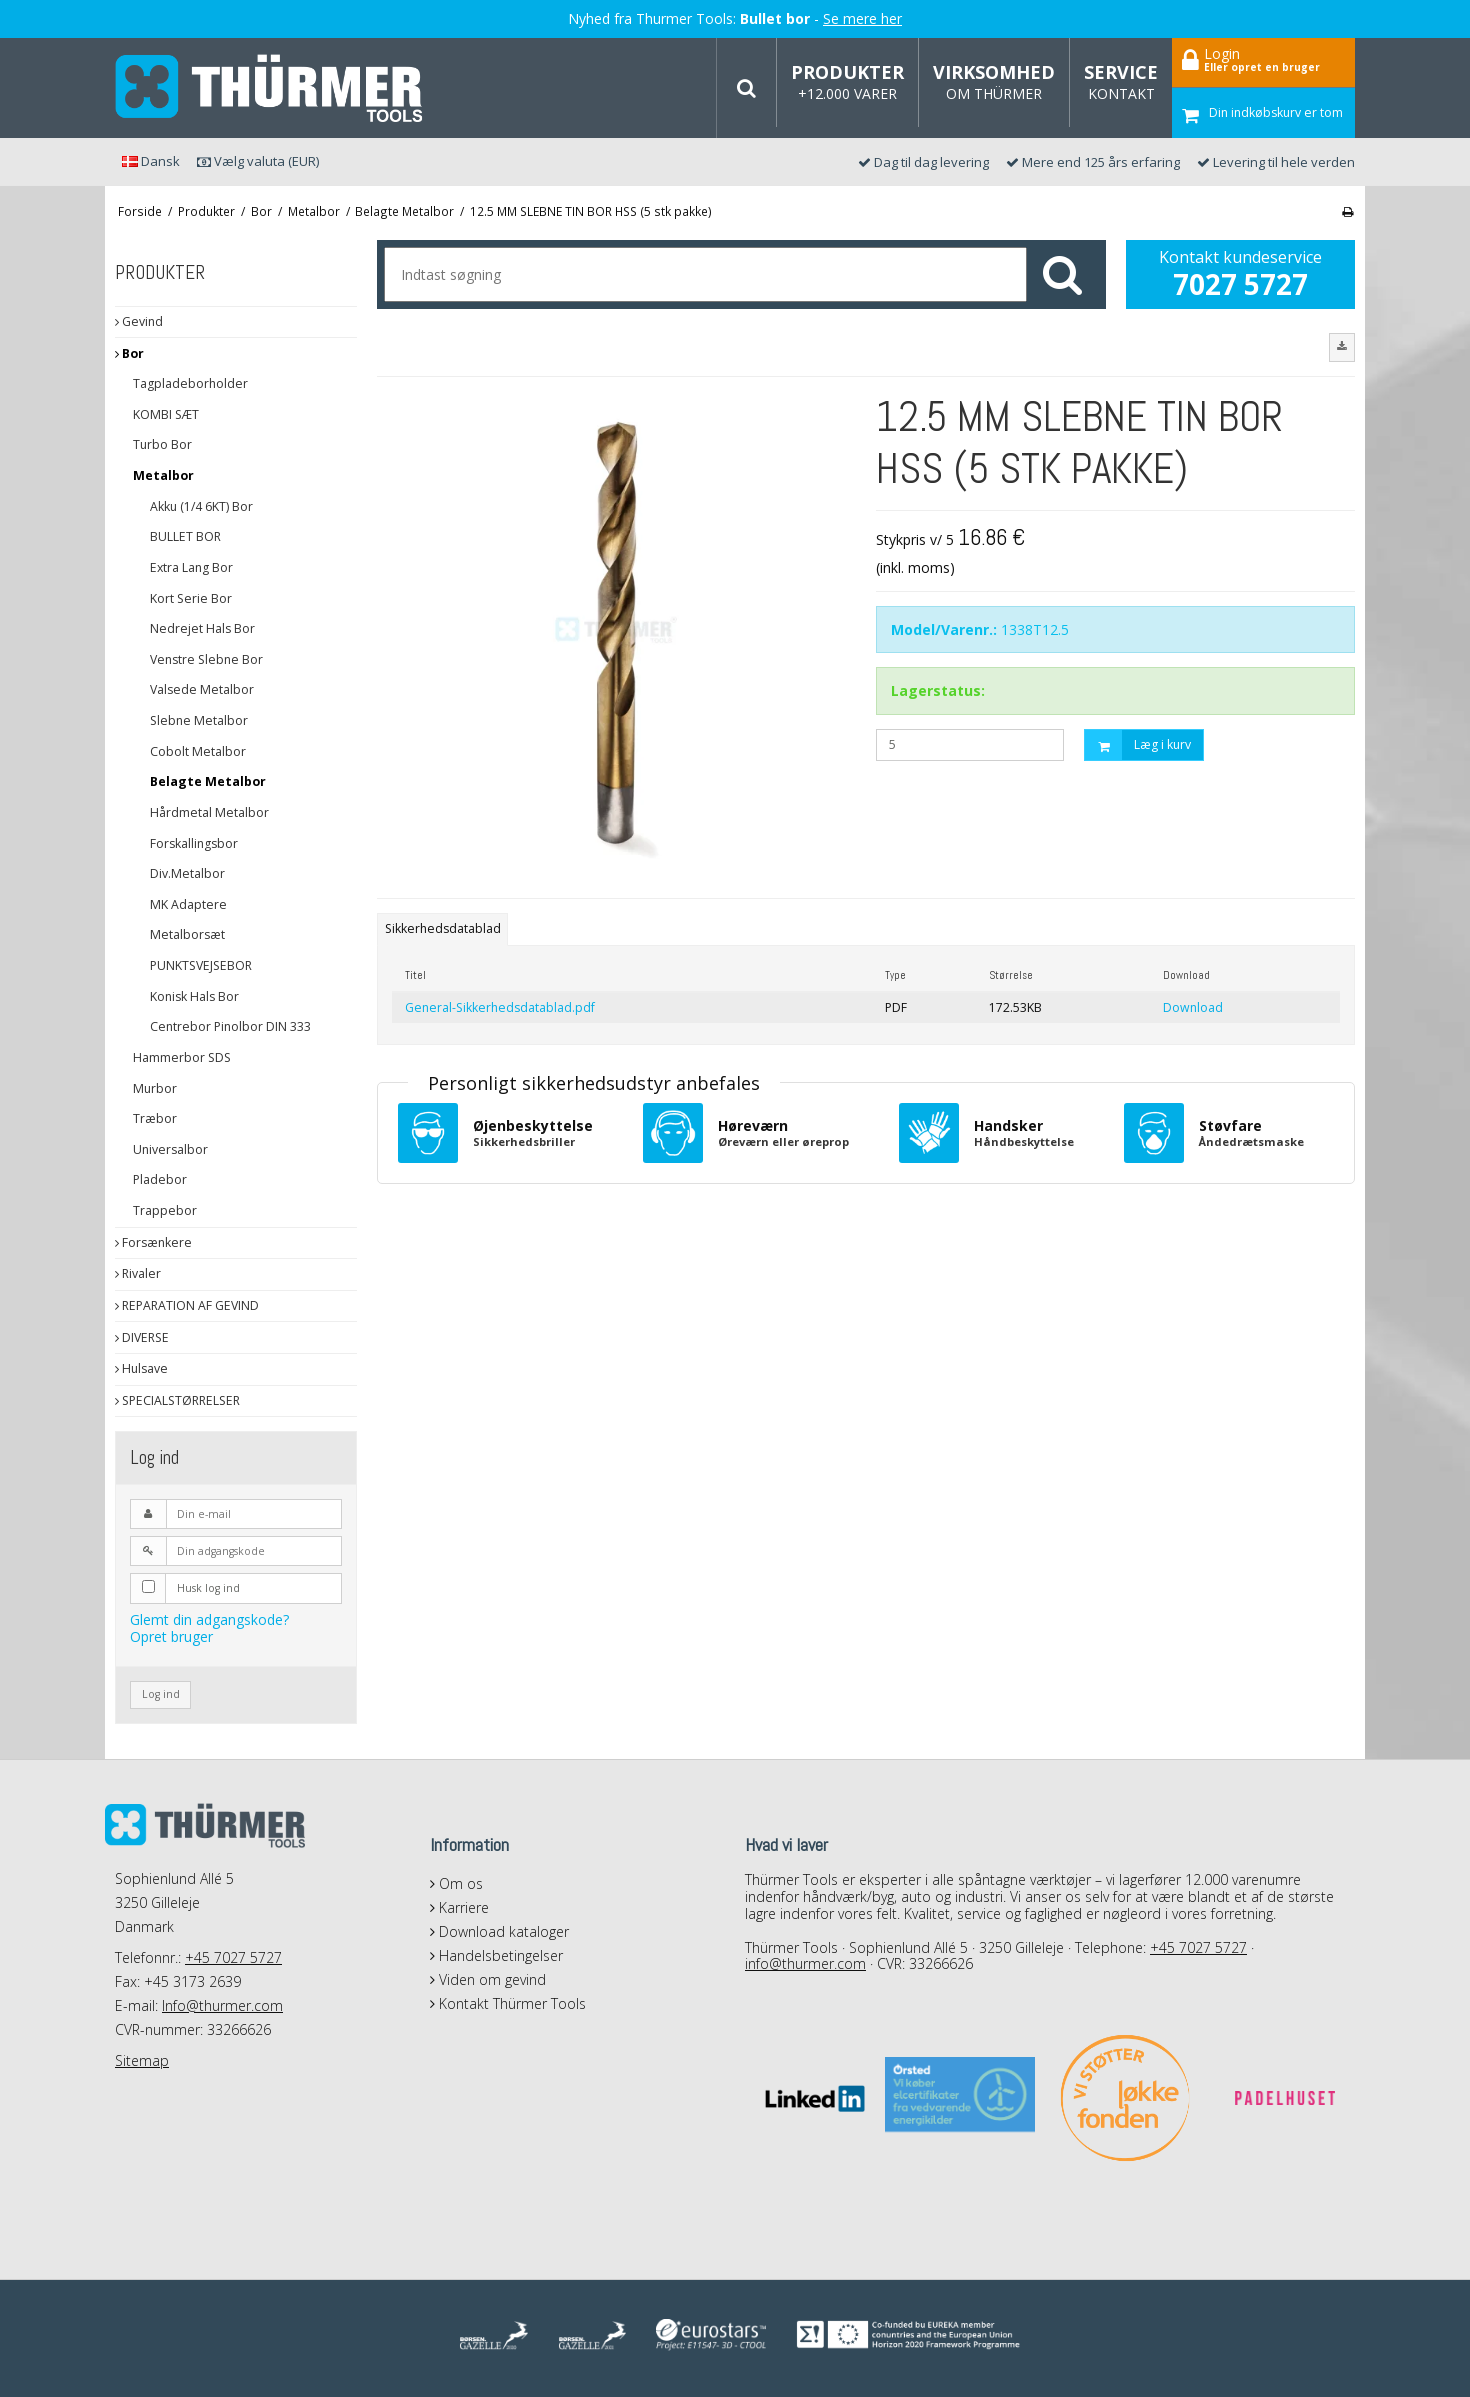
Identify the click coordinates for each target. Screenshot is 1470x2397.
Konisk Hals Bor (194, 996)
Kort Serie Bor (191, 598)
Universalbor (170, 1149)
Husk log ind (208, 1588)
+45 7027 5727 (233, 1957)
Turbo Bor (162, 444)
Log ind (161, 1694)
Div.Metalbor (187, 873)
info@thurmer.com (805, 1963)
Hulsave (141, 1368)
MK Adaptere (188, 904)
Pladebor (160, 1179)
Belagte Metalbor (208, 781)
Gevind (139, 321)
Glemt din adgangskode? (209, 1619)
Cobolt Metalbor (198, 751)
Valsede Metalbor (202, 689)
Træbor (155, 1118)
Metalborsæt (187, 934)
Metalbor (163, 475)
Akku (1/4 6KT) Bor (201, 506)
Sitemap (142, 2060)
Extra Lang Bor (191, 567)
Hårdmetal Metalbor (209, 812)
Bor (129, 353)
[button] (1342, 347)
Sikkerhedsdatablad (443, 928)
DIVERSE (142, 1337)
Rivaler (138, 1273)
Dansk (151, 161)
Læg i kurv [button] (1138, 745)
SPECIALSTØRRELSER (177, 1400)
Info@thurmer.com (222, 2005)
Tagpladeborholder (190, 383)
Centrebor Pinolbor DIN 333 (230, 1026)
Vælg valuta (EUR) (258, 161)
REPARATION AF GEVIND (187, 1305)
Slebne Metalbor (199, 720)
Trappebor (165, 1210)
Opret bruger (171, 1636)
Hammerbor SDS (182, 1057)
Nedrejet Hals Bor (202, 628)
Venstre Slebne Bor (206, 659)
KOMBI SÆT (166, 414)
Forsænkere (153, 1242)
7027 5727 (1240, 284)
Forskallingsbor (194, 843)
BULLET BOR (185, 536)
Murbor (155, 1088)
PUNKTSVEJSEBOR (201, 965)
